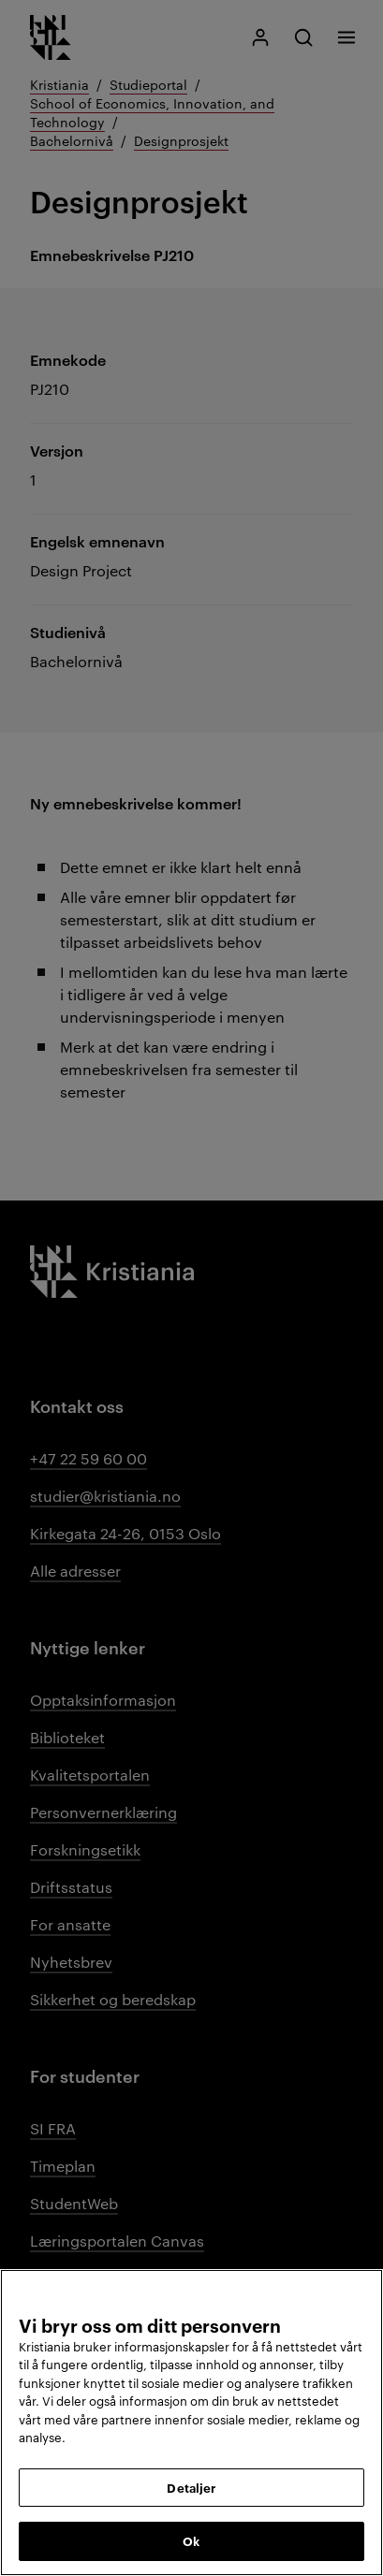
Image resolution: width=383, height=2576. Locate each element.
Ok (191, 2540)
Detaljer (191, 2487)
